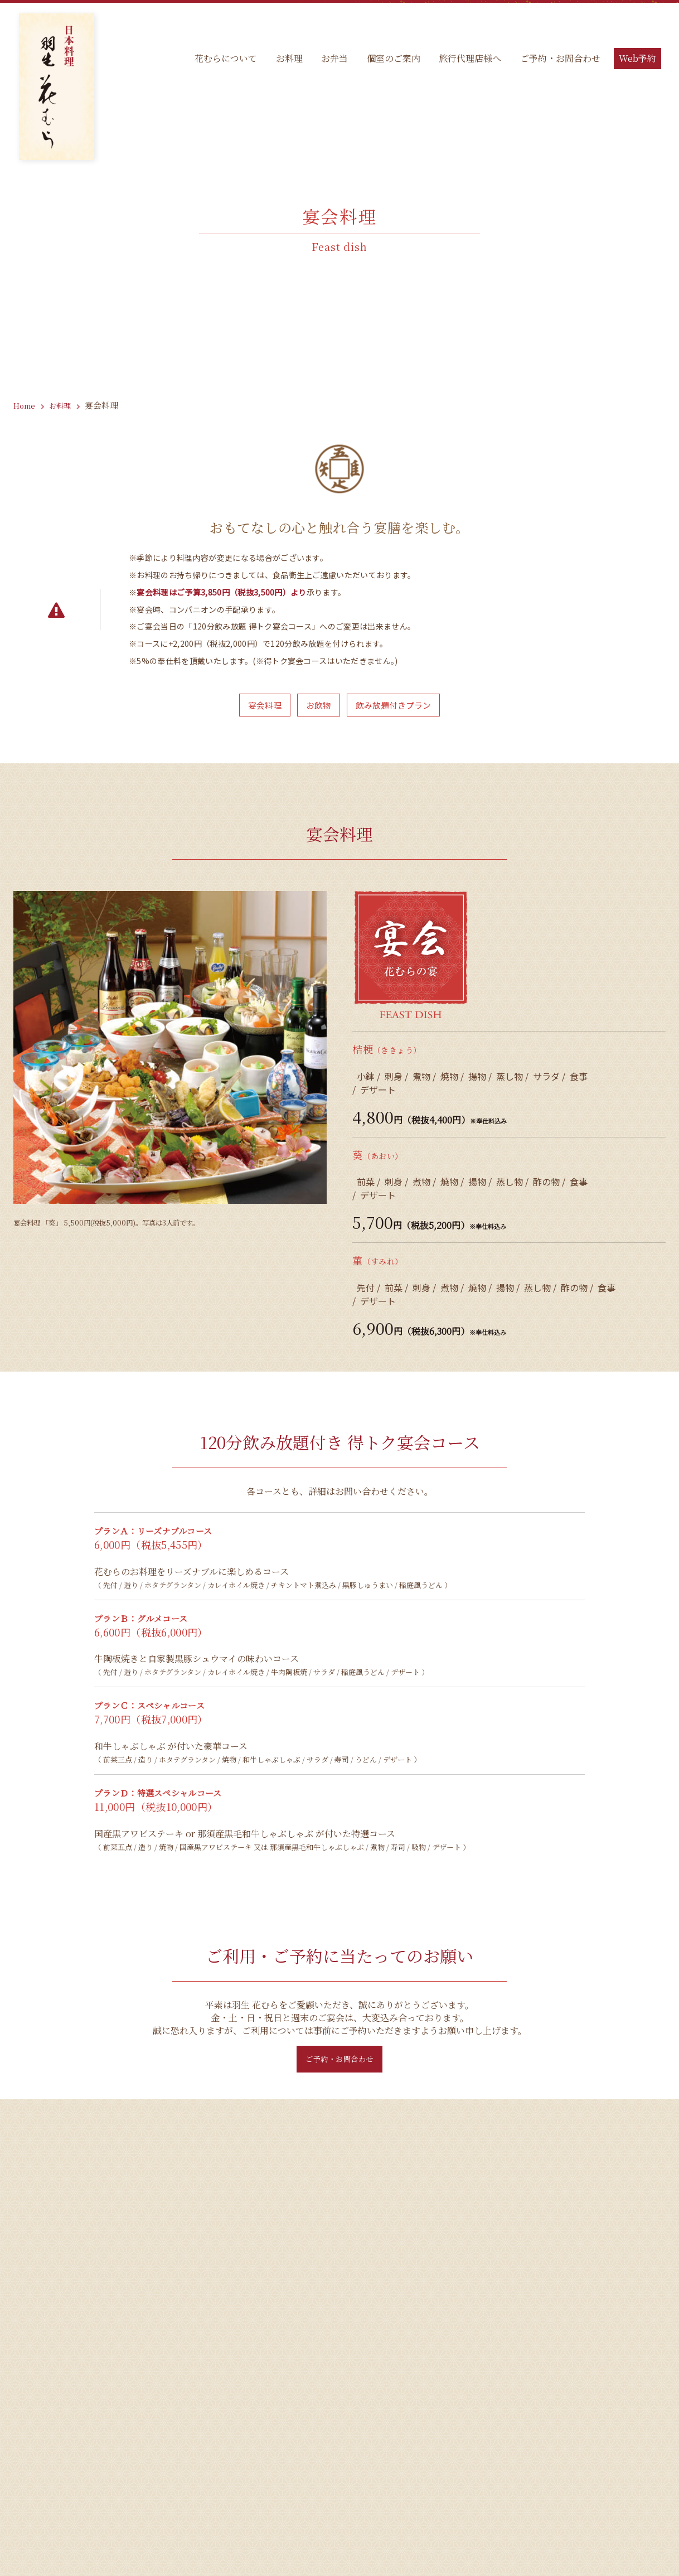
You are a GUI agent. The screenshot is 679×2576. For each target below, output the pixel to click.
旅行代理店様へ (468, 61)
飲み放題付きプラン (397, 706)
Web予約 (637, 61)
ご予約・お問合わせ (558, 61)
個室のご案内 (390, 61)
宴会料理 (259, 706)
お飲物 (317, 706)
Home (26, 405)
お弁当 (330, 61)
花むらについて (219, 61)
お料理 (283, 61)
